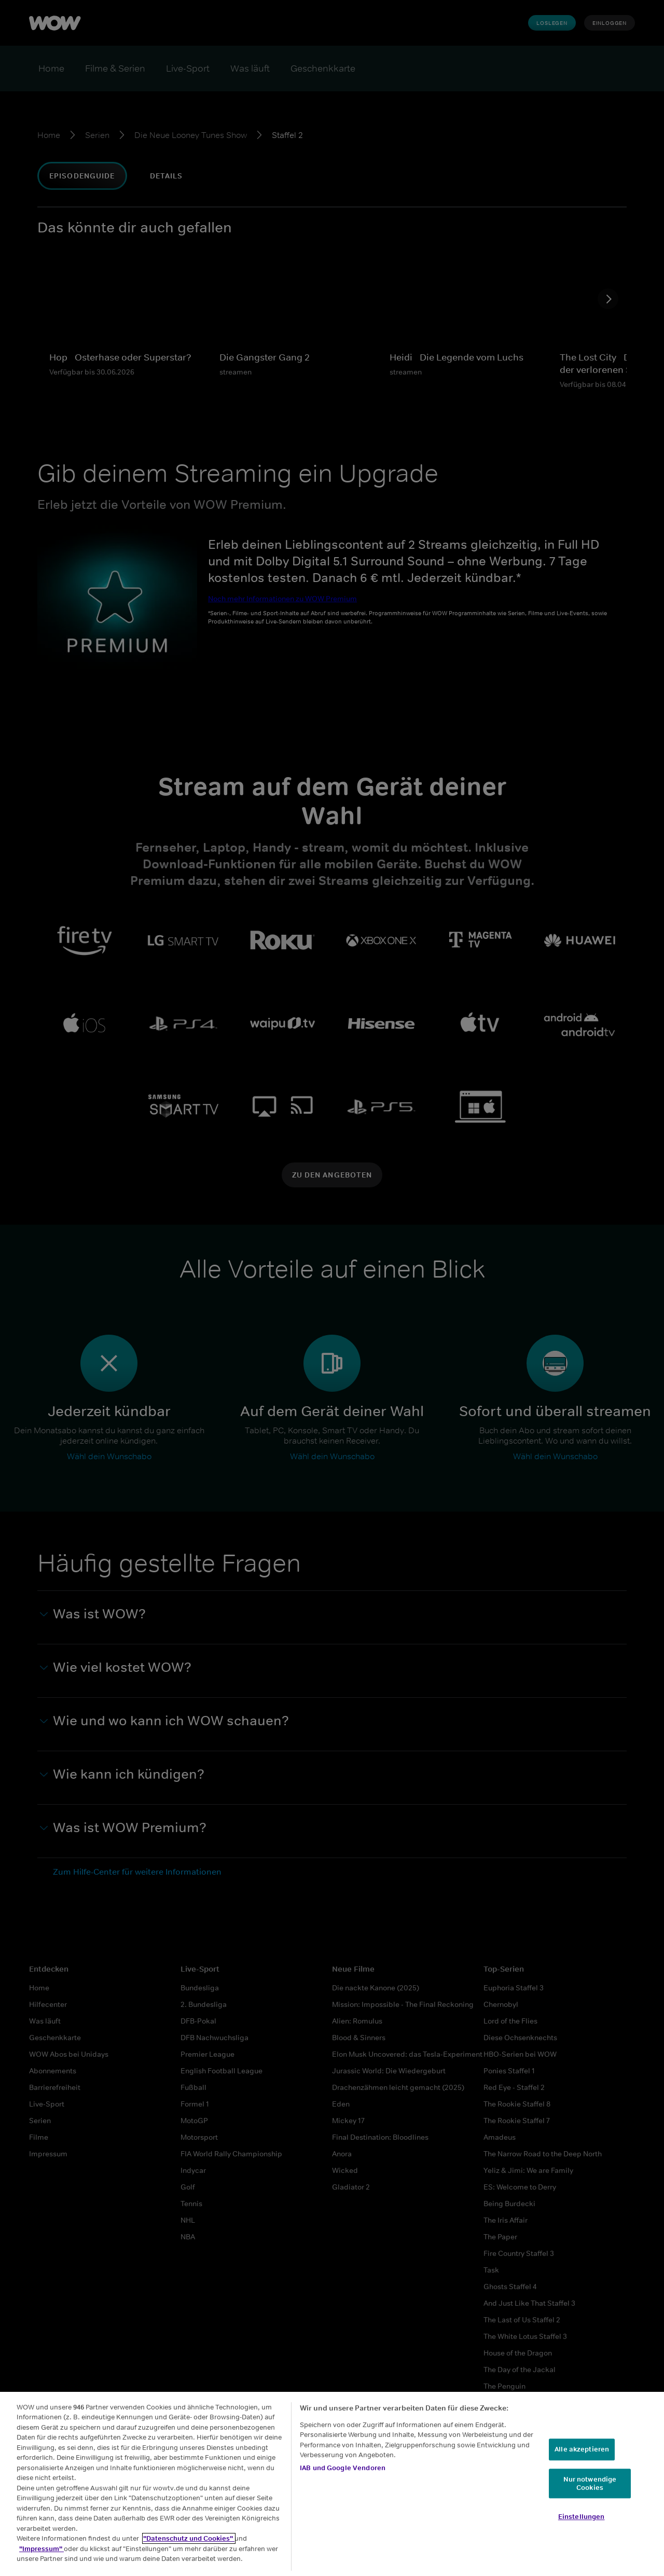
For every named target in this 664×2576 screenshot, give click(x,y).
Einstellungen (581, 2516)
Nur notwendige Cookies (590, 2483)
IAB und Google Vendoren (342, 2467)
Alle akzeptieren (582, 2449)
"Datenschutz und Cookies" (188, 2538)
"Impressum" (41, 2548)
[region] (332, 2484)
